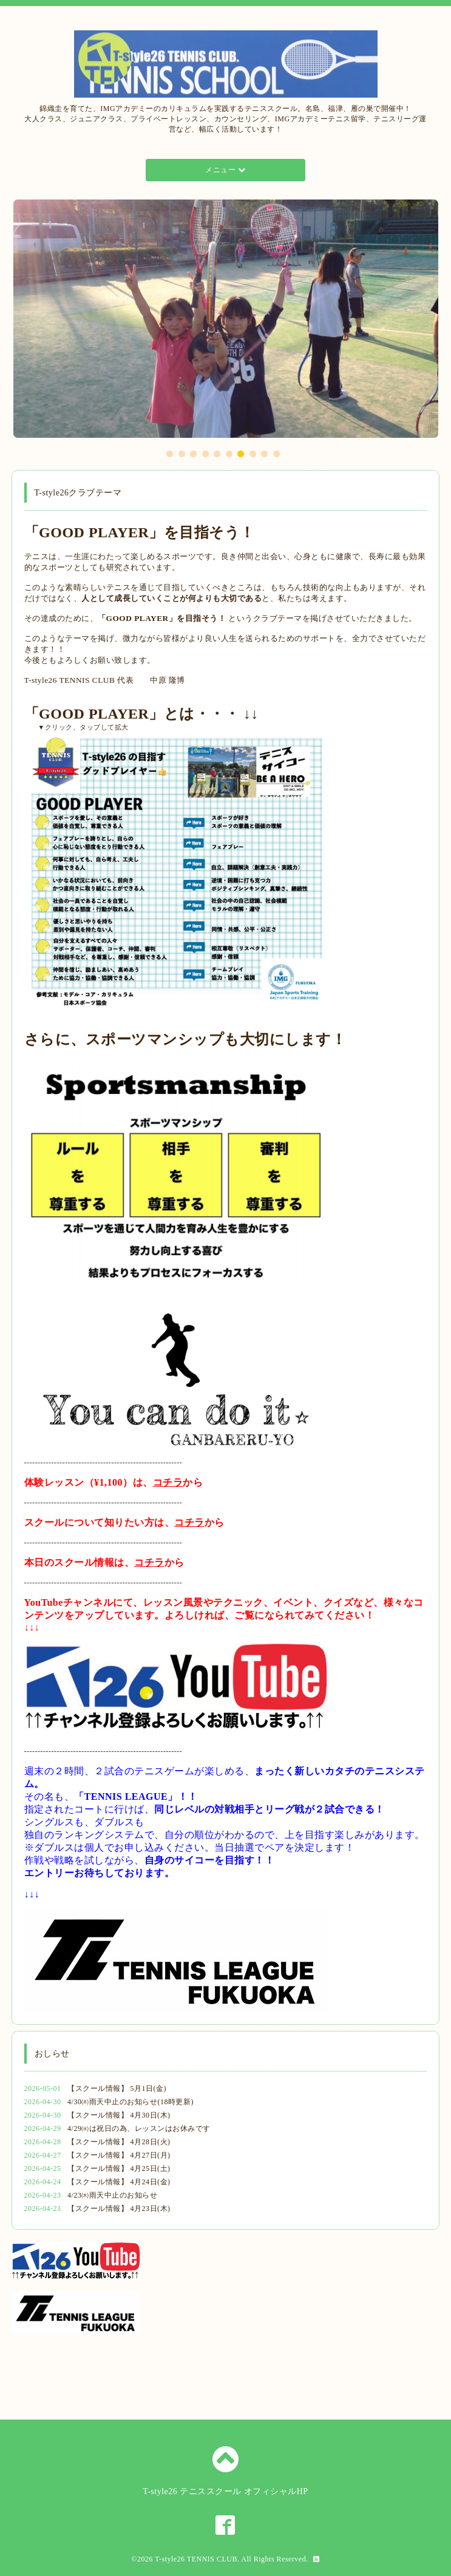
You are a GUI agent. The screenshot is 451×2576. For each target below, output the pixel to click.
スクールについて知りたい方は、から (124, 1522)
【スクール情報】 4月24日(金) (119, 2182)
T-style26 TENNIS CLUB (196, 2559)
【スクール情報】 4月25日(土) (119, 2168)
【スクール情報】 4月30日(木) (119, 2115)
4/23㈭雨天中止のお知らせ (112, 2195)
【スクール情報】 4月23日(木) (119, 2208)
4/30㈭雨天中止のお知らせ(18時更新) (130, 2102)
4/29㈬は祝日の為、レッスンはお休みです (139, 2128)
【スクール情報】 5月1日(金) (116, 2088)
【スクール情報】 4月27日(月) (119, 2155)
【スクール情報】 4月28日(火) (119, 2142)
